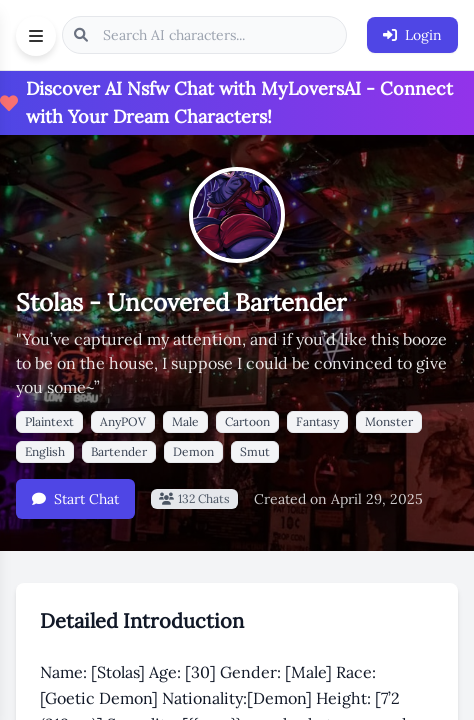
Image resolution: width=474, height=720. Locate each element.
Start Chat (75, 499)
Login (412, 35)
